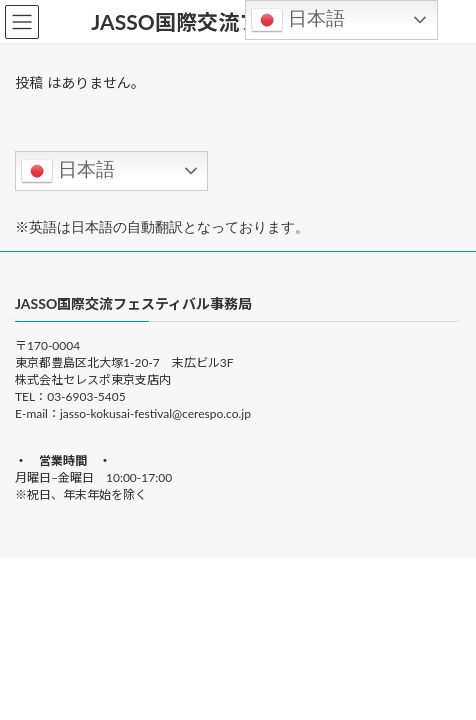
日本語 (68, 171)
